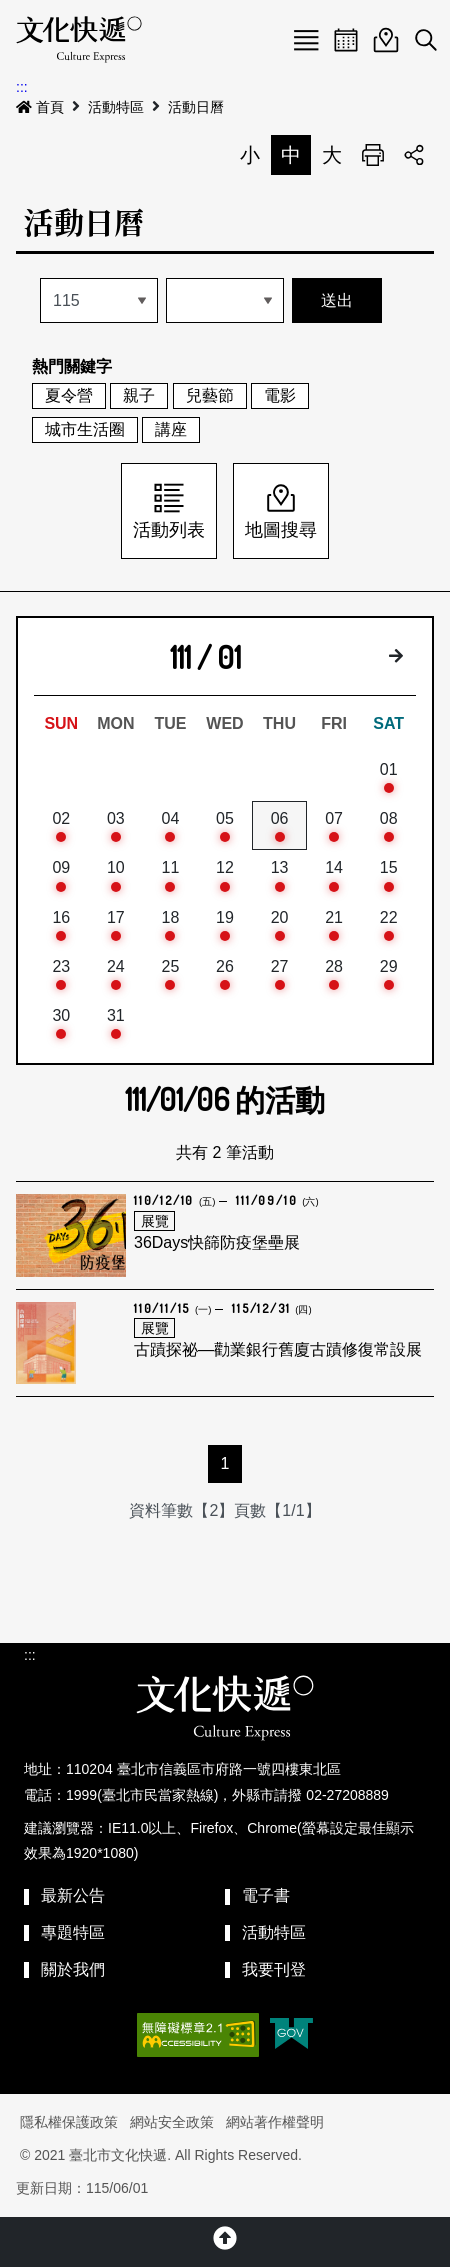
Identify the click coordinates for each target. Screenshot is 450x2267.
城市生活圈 (85, 429)
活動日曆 (196, 107)
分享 (414, 155)
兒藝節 (210, 395)
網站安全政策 (172, 2122)
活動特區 (116, 107)
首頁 (40, 107)
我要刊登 (274, 1969)
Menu (306, 40)
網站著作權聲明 (275, 2122)
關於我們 (73, 1969)
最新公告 (73, 1895)
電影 (280, 395)
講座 (171, 429)
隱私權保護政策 (69, 2122)
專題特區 (73, 1932)
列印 (373, 155)
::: (22, 87)
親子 (139, 395)
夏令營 (69, 395)
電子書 (266, 1895)
